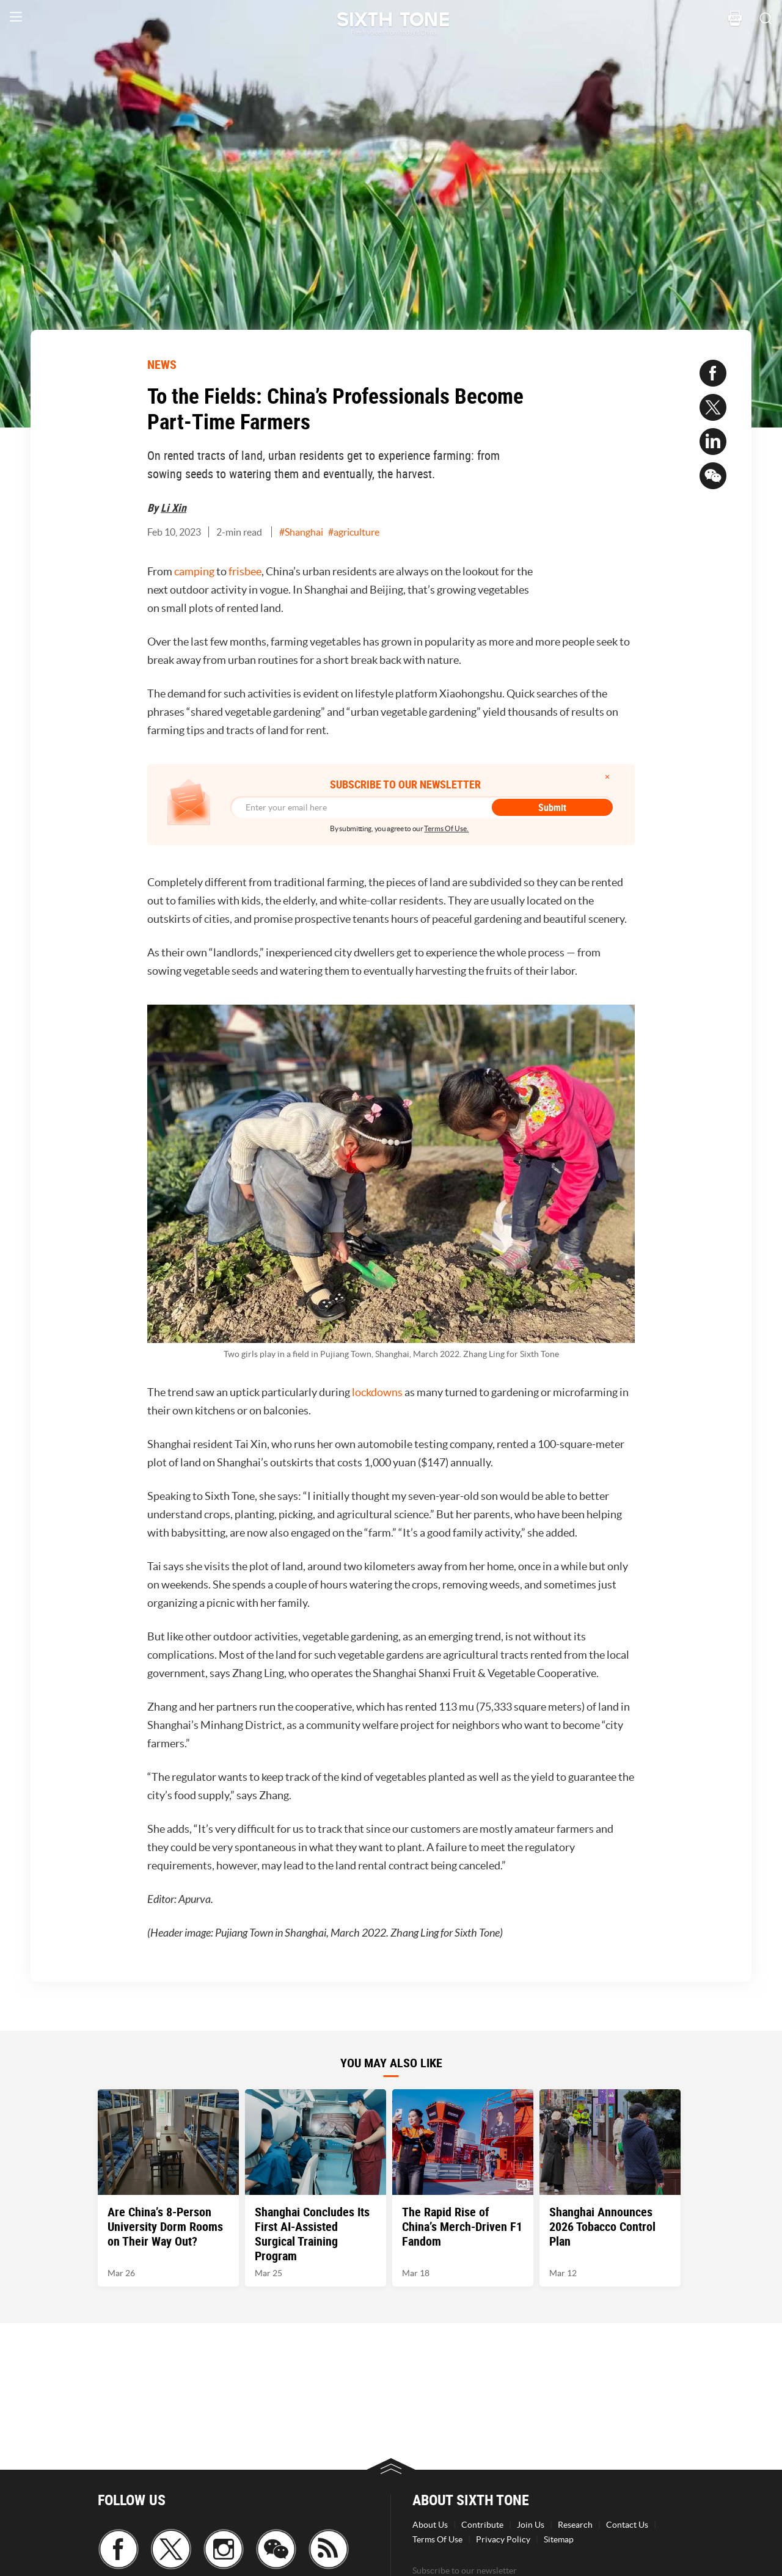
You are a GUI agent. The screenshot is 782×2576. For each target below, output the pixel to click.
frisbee (244, 571)
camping (195, 571)
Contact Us (627, 2525)
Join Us (530, 2525)
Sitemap (559, 2539)
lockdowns (378, 1392)
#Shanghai (301, 531)
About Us (430, 2525)
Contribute (482, 2525)
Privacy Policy (503, 2539)
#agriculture (353, 531)
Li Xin (173, 507)
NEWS (162, 364)
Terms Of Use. (446, 828)
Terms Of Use (437, 2539)
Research (575, 2525)
